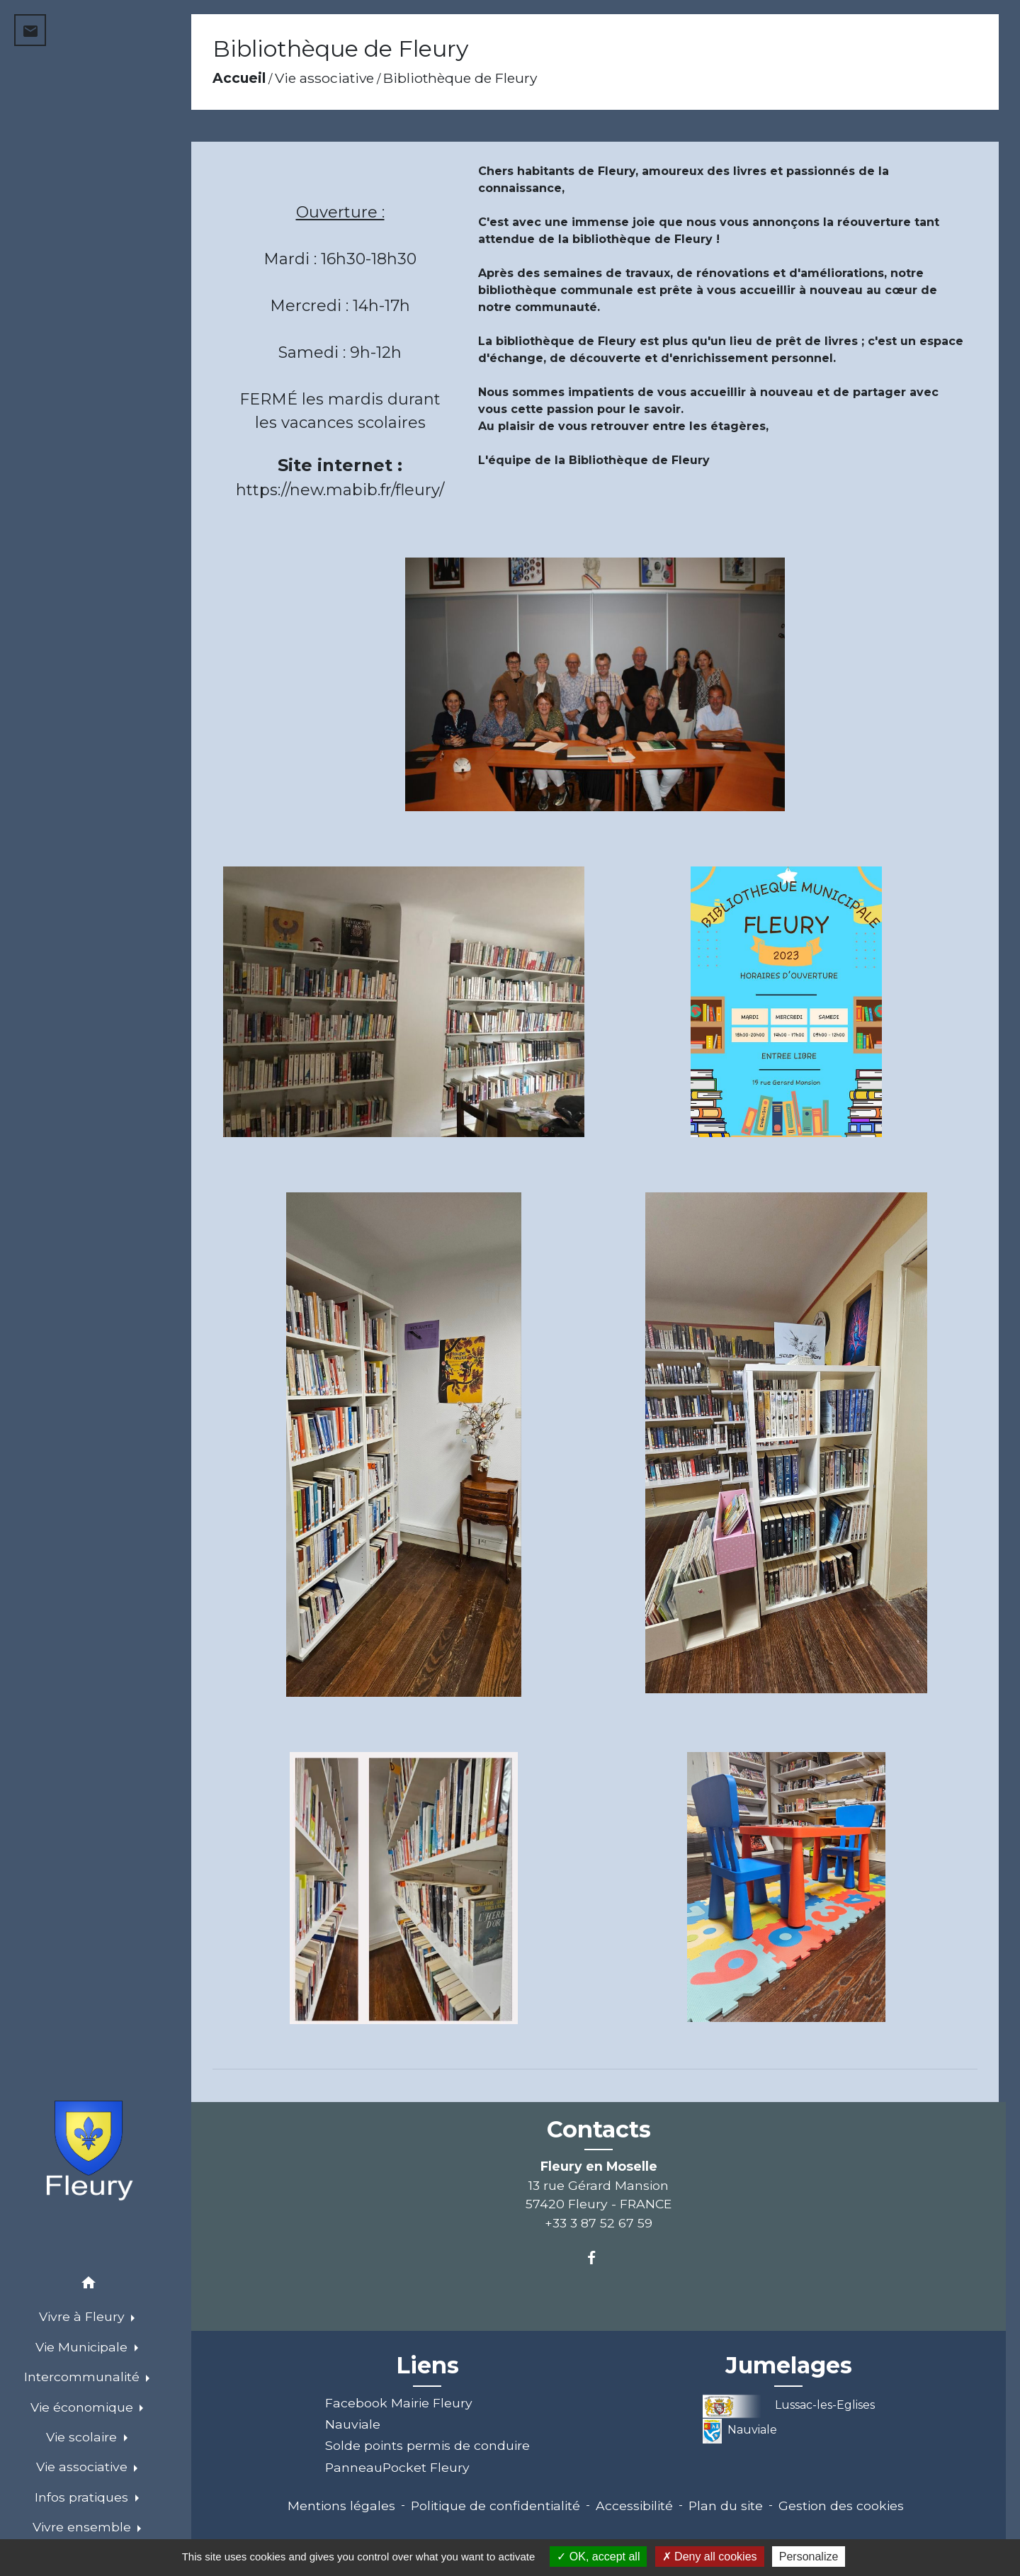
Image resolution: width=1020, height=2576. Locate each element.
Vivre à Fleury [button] (83, 2316)
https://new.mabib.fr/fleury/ (340, 489)
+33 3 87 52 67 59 (598, 2222)
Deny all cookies (709, 2556)
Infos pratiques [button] (83, 2497)
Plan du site (725, 2505)
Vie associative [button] (83, 2466)
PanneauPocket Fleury (397, 2467)
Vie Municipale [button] (83, 2346)
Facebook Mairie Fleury (398, 2402)
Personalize (809, 2556)
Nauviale (352, 2424)
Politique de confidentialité (495, 2505)
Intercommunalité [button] (83, 2376)
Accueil (239, 77)
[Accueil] (88, 2153)
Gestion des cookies (841, 2505)
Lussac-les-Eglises (789, 2405)
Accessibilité (634, 2505)
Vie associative (324, 77)
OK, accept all (598, 2556)
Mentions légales (341, 2505)
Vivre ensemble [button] (84, 2526)
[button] (88, 2285)
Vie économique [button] (83, 2407)
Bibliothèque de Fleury (460, 77)
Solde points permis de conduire (427, 2445)
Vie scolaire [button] (83, 2436)
